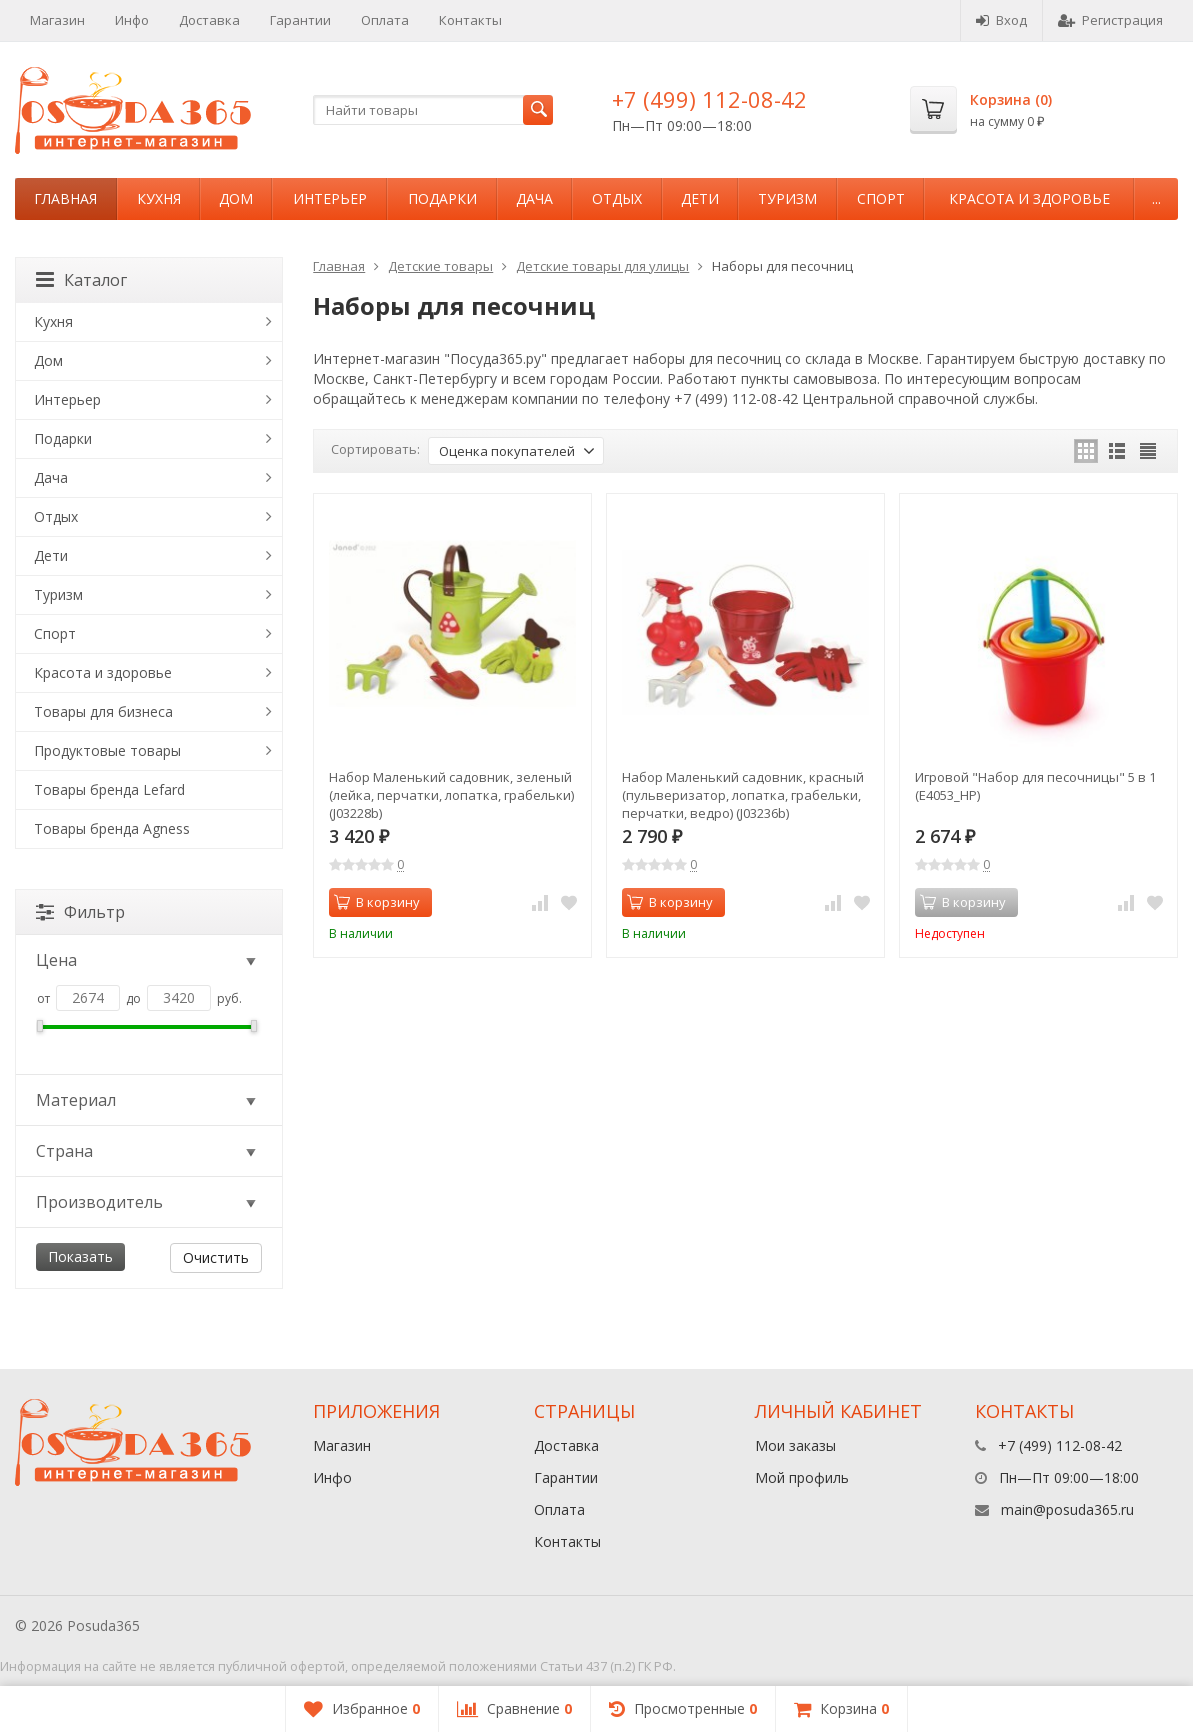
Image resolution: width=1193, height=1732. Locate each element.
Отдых (617, 198)
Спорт (881, 198)
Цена (147, 960)
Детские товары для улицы (602, 266)
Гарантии (300, 20)
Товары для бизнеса (103, 711)
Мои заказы (795, 1445)
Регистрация (1110, 20)
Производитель (147, 1202)
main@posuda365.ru (1067, 1509)
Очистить (216, 1257)
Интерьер (330, 198)
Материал (147, 1100)
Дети (700, 198)
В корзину (377, 902)
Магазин (57, 20)
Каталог (81, 280)
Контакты (470, 20)
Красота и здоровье (1029, 198)
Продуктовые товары (107, 750)
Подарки (442, 198)
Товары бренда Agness (112, 828)
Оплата (385, 20)
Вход (1001, 20)
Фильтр (80, 912)
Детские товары (440, 266)
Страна (147, 1151)
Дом (236, 198)
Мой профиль (802, 1477)
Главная (65, 198)
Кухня (159, 198)
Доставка (209, 20)
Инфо (132, 20)
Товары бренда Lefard (109, 789)
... (1156, 198)
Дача (534, 198)
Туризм (787, 198)
